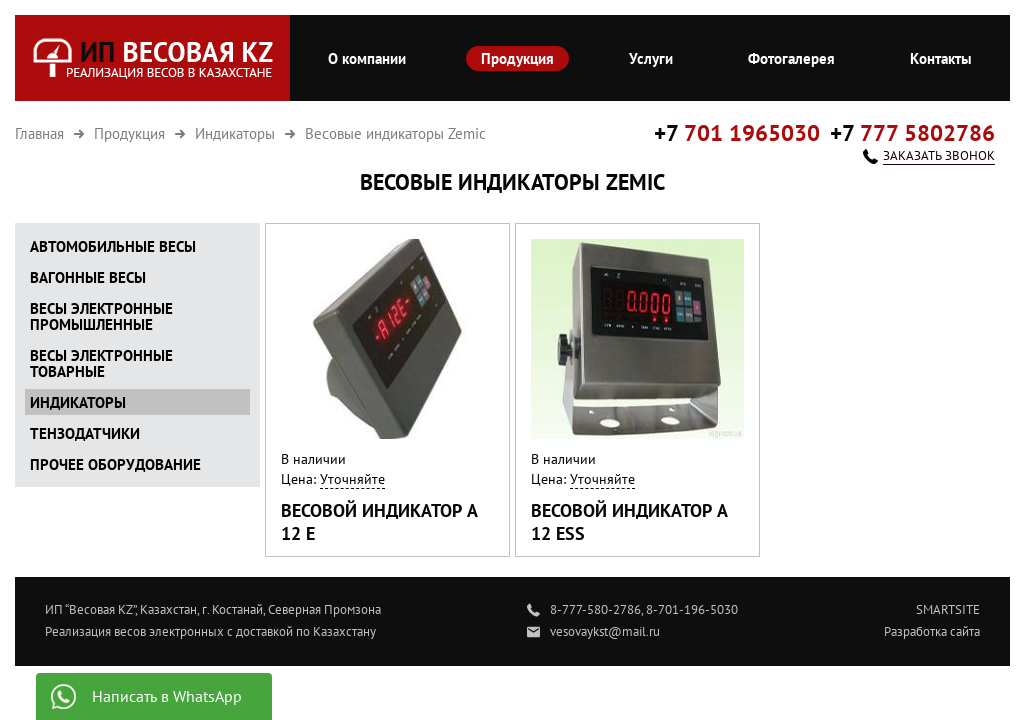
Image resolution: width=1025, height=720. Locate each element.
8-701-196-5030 (692, 609)
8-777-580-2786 (595, 609)
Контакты (941, 58)
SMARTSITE (948, 609)
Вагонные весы (88, 277)
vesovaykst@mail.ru (605, 631)
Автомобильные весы (113, 246)
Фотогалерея (791, 58)
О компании (367, 58)
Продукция (517, 58)
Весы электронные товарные (101, 363)
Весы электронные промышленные (101, 316)
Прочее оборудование (115, 464)
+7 (737, 132)
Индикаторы (78, 402)
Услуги (651, 58)
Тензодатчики (85, 433)
